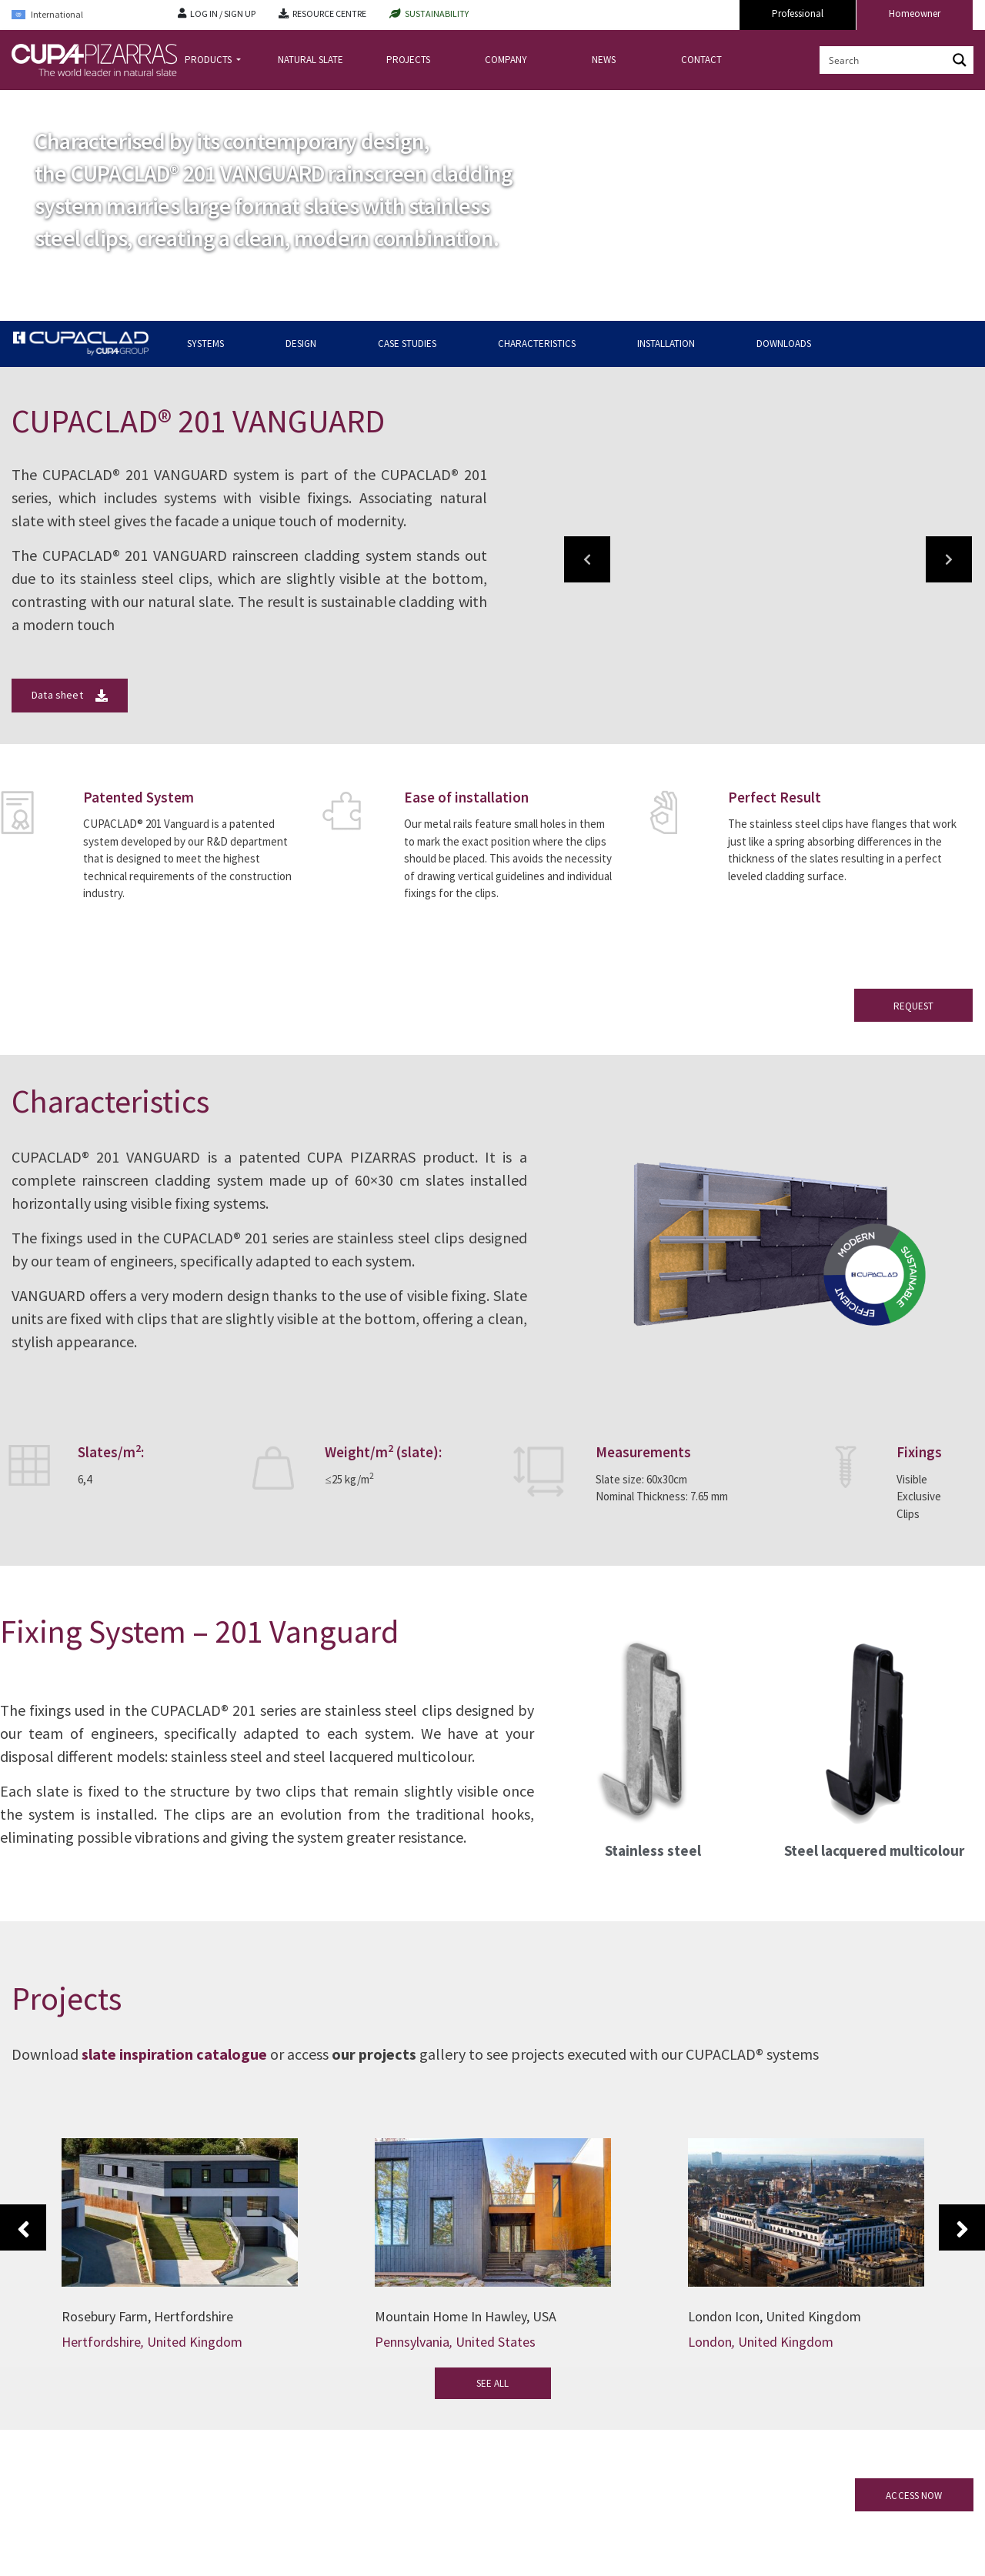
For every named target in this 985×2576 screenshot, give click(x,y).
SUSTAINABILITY (437, 13)
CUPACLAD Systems (149, 102)
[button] (587, 559)
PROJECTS (408, 59)
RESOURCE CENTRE (329, 13)
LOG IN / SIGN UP (222, 13)
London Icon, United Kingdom (774, 2316)
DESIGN (300, 343)
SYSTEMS (205, 343)
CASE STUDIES (407, 343)
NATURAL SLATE (310, 59)
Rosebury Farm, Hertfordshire (147, 2316)
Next (962, 2227)
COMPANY (506, 59)
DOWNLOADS (783, 343)
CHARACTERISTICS (537, 343)
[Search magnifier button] (960, 60)
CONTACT (701, 59)
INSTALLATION (666, 343)
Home (24, 102)
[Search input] (884, 60)
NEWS (604, 59)
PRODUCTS (209, 59)
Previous (23, 2227)
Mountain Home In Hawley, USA (465, 2316)
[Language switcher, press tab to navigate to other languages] (83, 15)
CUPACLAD (73, 102)
